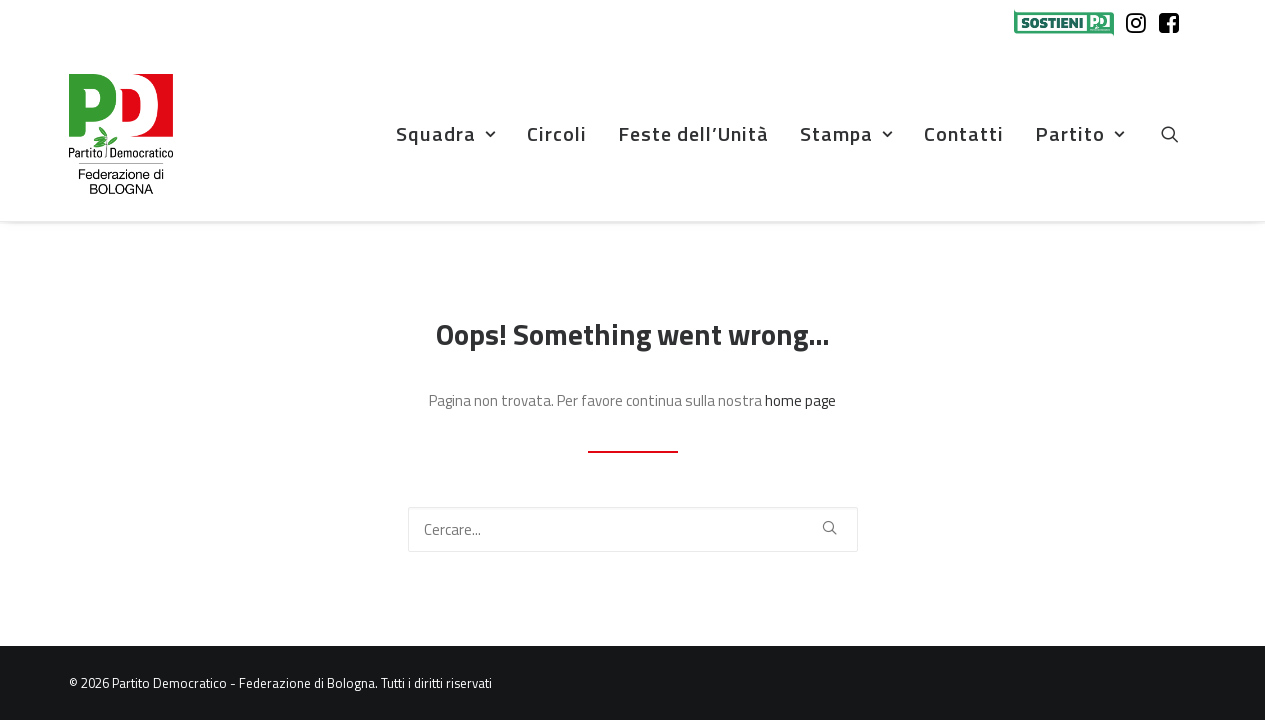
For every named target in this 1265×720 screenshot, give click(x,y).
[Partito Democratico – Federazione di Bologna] (121, 134)
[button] (1179, 134)
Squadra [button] (446, 133)
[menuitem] (1068, 23)
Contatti (964, 133)
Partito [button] (1080, 133)
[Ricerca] (633, 529)
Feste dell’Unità (693, 133)
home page (800, 400)
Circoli (557, 133)
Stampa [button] (846, 133)
